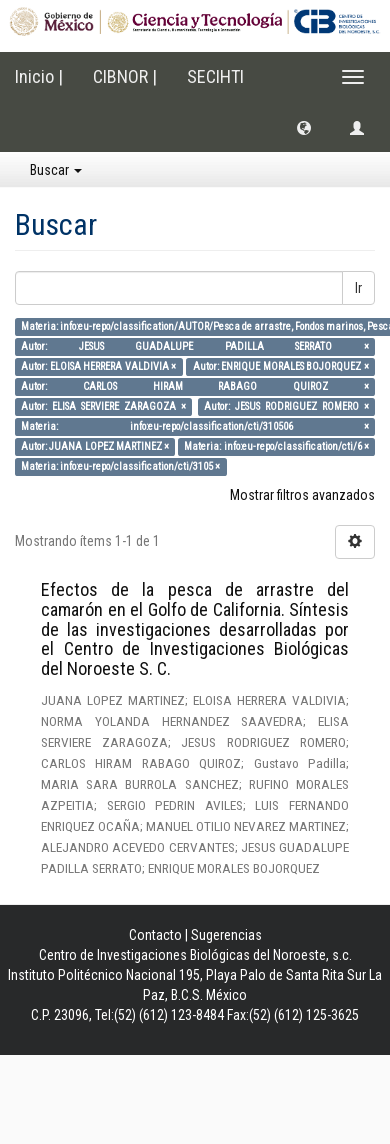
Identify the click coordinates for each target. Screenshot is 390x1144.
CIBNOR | (125, 76)
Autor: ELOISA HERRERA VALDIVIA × (98, 366)
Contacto (155, 935)
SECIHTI (215, 76)
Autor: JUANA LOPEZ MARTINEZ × (94, 446)
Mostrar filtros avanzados (302, 495)
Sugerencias (226, 935)
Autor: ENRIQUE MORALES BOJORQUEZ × (281, 366)
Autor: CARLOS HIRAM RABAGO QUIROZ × (194, 386)
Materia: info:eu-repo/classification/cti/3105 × (120, 466)
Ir (358, 288)
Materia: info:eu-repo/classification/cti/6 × (276, 446)
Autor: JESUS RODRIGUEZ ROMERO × (286, 406)
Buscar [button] (56, 170)
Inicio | (39, 76)
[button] (304, 127)
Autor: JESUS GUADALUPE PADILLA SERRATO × (194, 346)
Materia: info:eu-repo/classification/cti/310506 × (194, 426)
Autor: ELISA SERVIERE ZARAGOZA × (103, 406)
